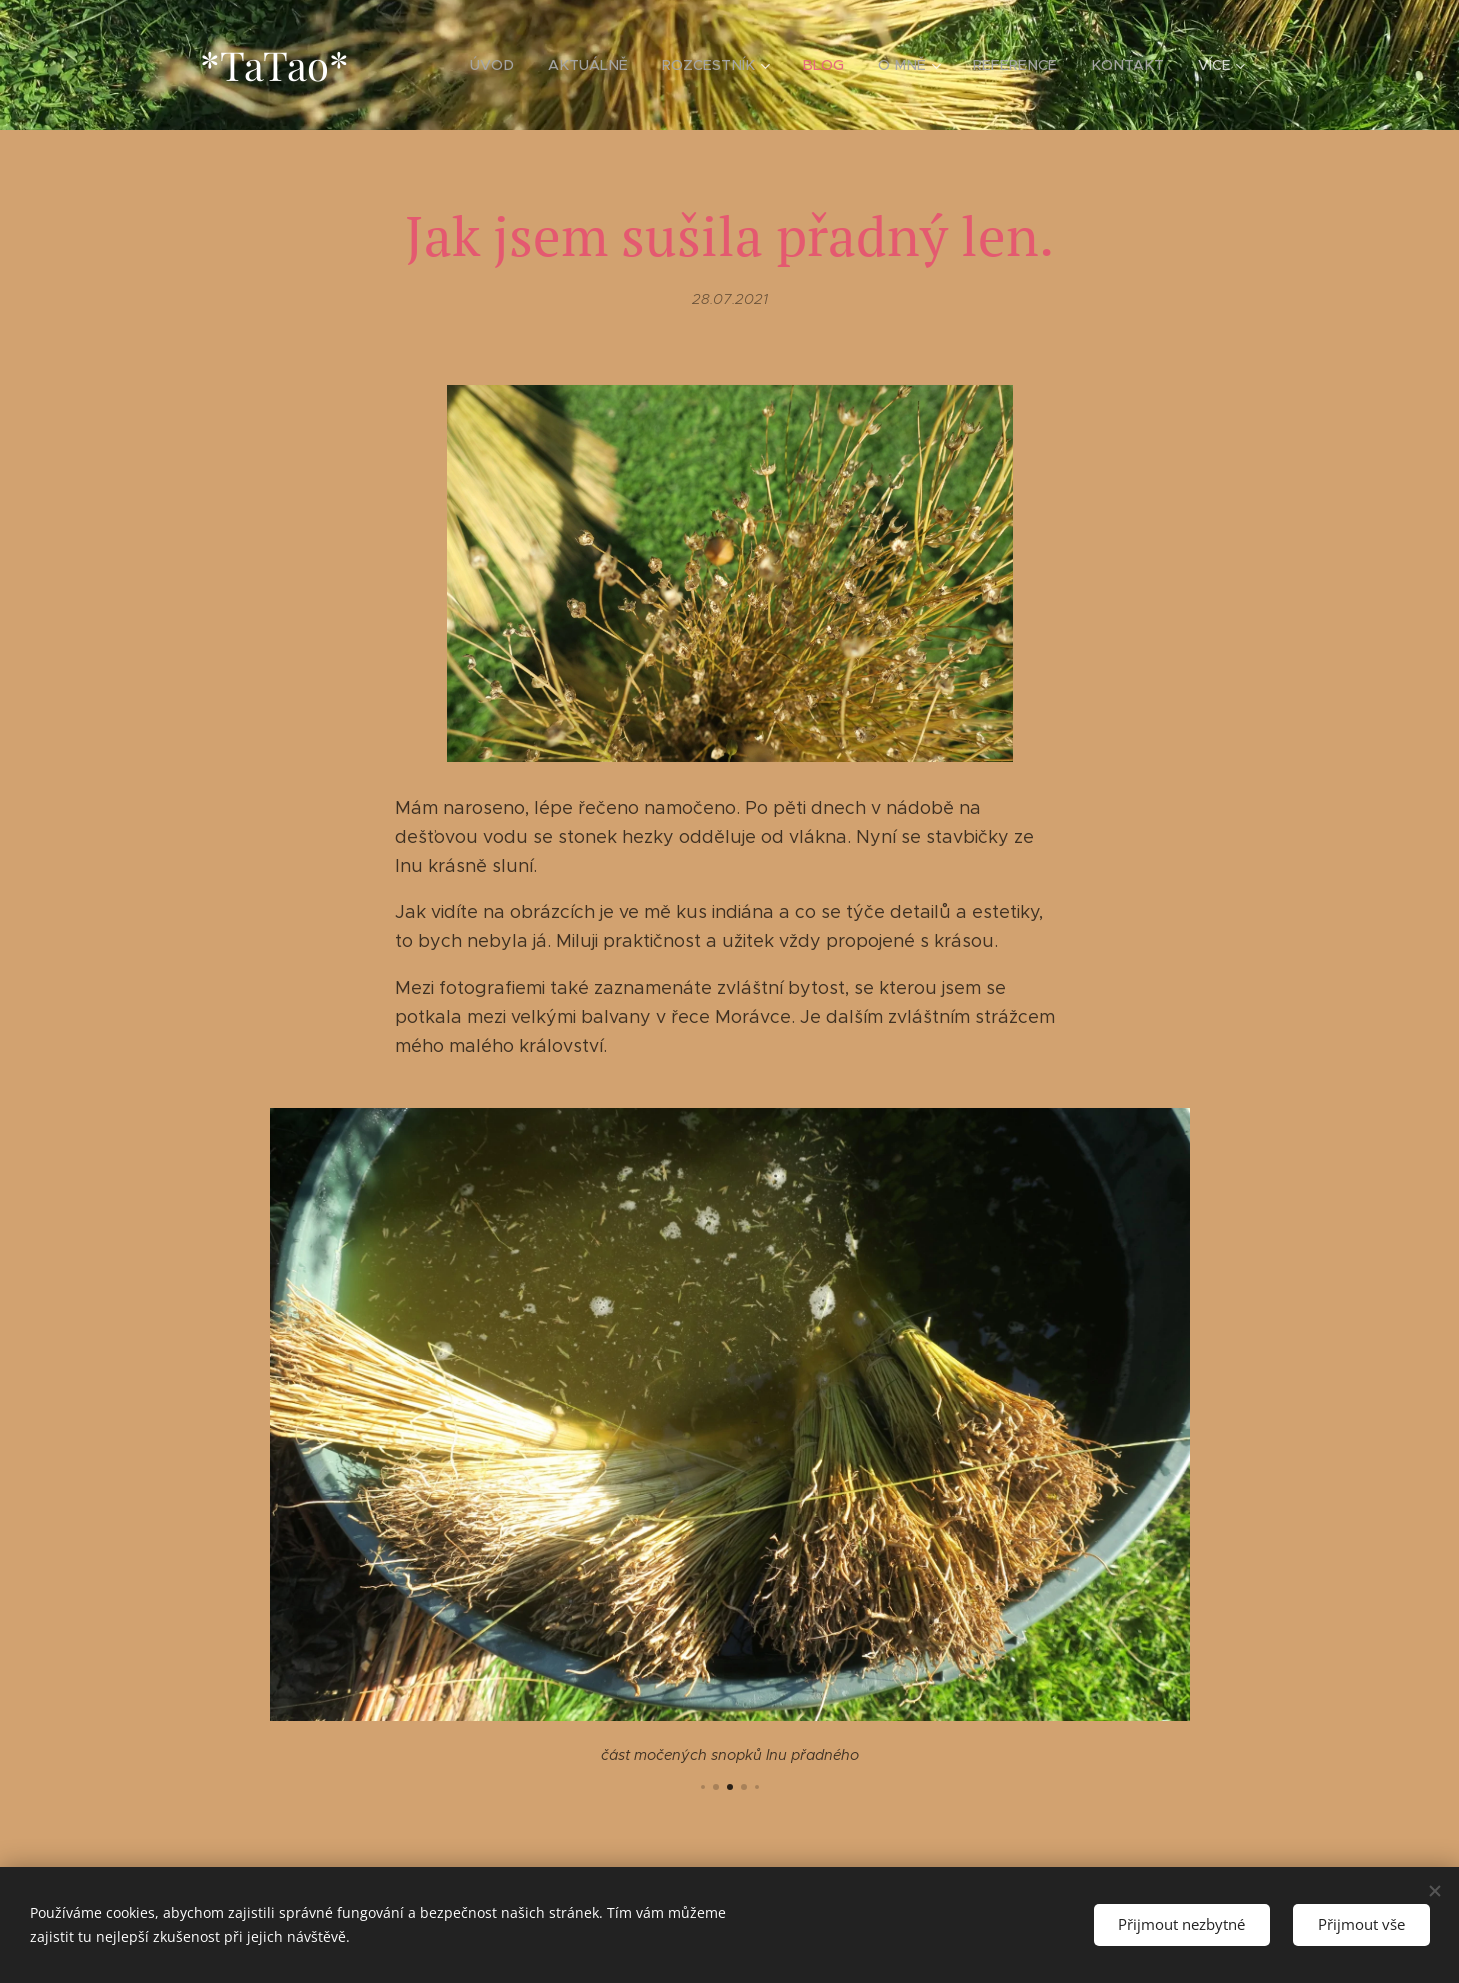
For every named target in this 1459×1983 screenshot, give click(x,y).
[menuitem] (513, 65)
